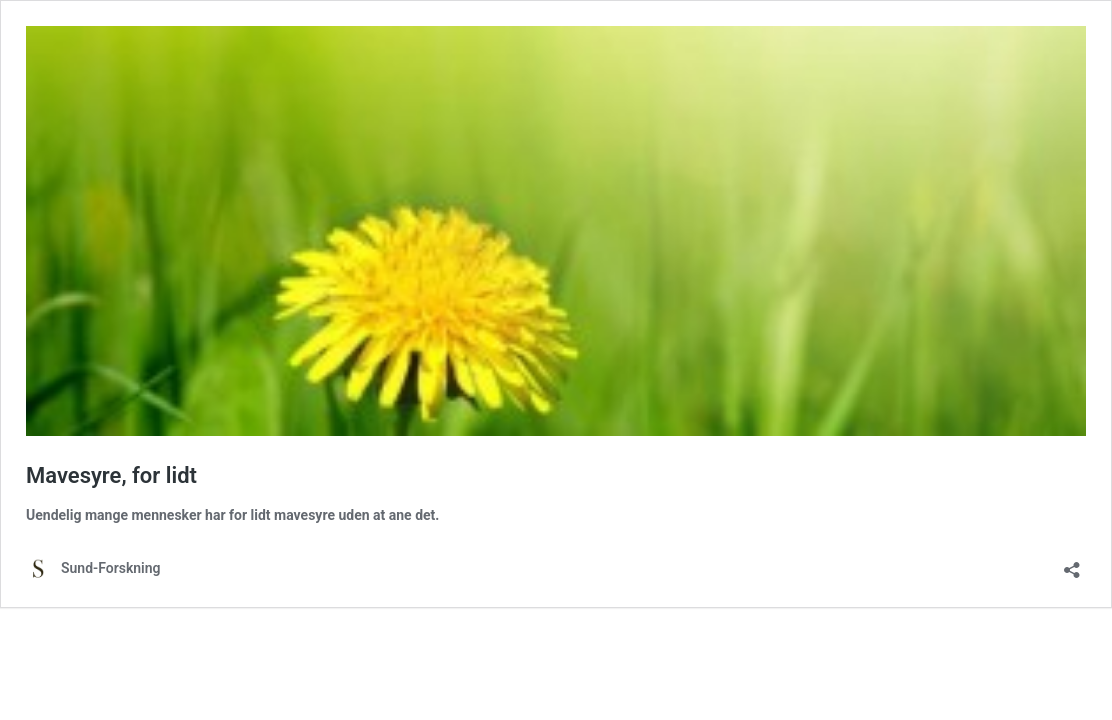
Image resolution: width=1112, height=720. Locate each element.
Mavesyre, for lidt (111, 475)
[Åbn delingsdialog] (1072, 563)
